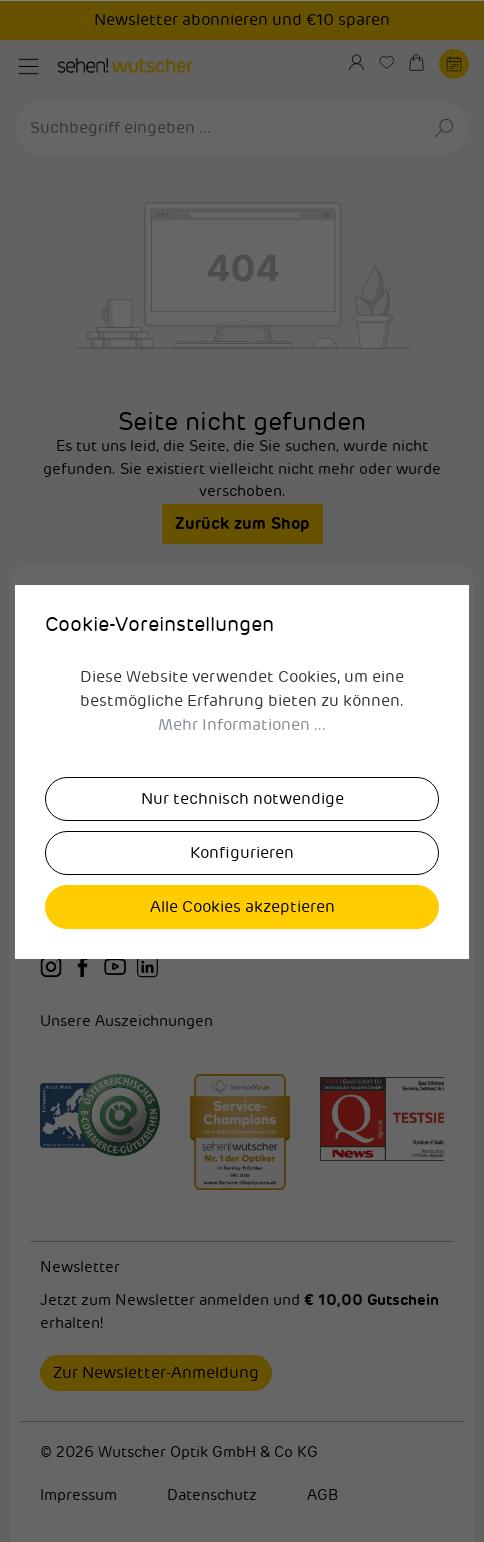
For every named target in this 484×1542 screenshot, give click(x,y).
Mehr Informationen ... (242, 725)
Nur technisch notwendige (242, 799)
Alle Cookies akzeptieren (242, 907)
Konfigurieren (242, 853)
